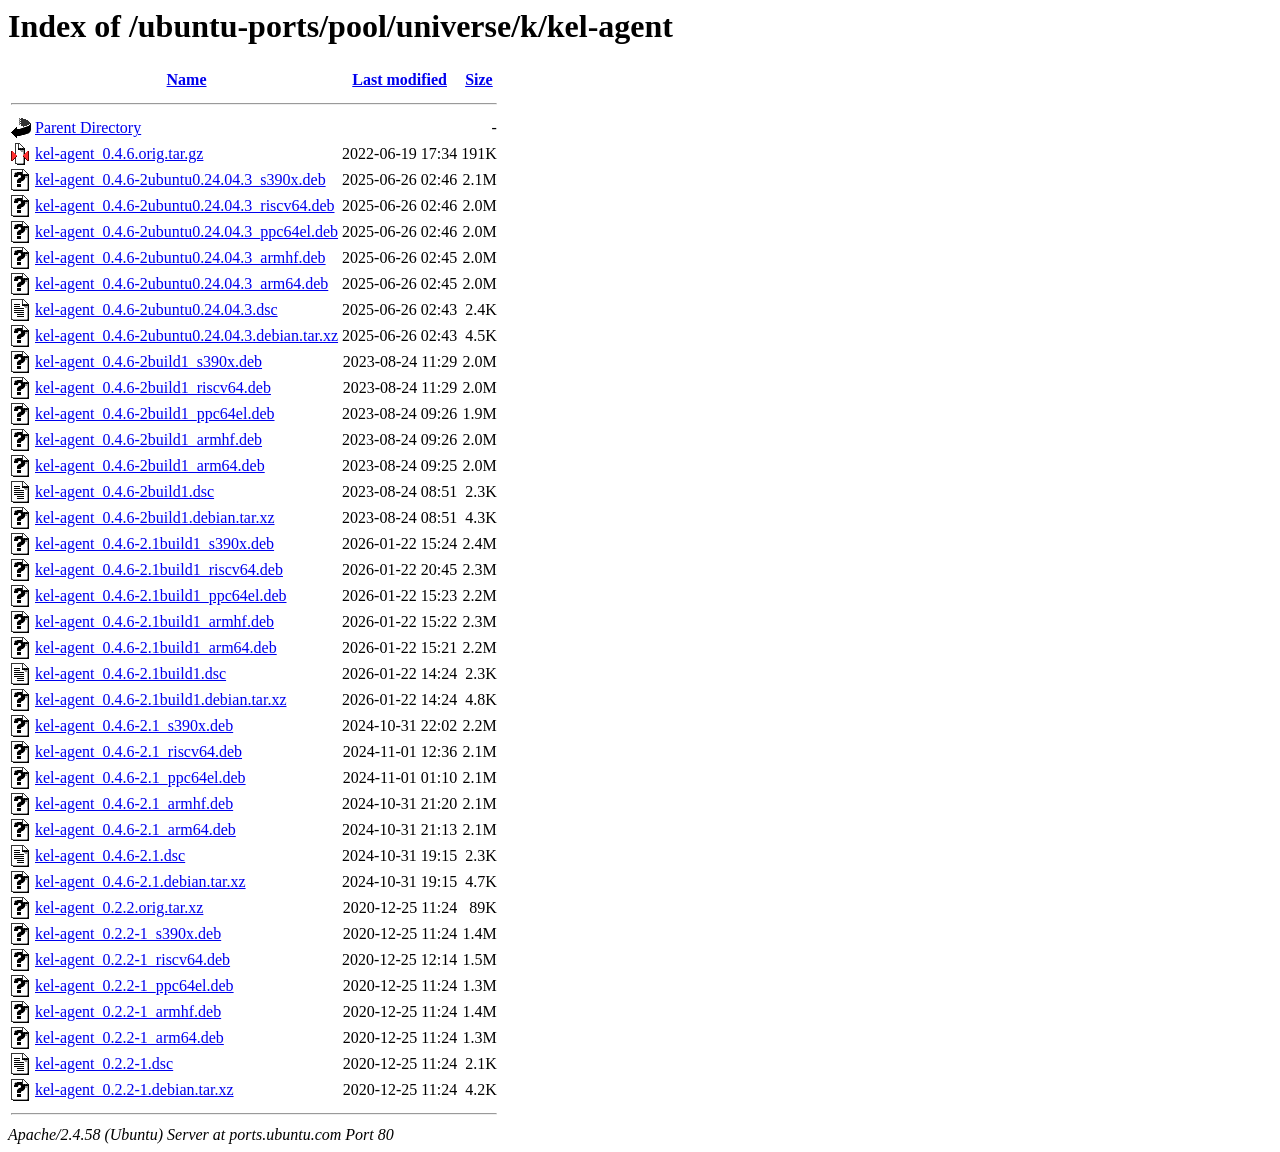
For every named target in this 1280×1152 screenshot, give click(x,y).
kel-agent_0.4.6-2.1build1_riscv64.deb (159, 569)
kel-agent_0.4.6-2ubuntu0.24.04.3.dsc (156, 309)
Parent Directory (88, 127)
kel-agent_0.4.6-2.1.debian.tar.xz (140, 881)
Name (187, 79)
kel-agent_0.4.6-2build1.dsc (124, 491)
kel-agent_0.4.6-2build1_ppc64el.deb (155, 413)
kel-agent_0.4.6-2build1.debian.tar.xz (154, 517)
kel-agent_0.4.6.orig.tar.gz (119, 153)
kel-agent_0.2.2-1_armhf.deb (128, 1011)
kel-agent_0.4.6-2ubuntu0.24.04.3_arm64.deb (181, 283)
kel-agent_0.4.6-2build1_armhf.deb (148, 439)
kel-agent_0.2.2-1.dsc (104, 1063)
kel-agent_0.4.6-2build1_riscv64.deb (153, 387)
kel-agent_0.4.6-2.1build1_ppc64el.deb (161, 595)
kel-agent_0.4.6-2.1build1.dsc (130, 673)
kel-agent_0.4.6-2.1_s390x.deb (134, 725)
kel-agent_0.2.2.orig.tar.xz (119, 907)
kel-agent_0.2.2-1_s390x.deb (128, 933)
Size (479, 79)
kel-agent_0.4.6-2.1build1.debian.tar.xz (160, 699)
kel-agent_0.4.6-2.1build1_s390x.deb (154, 543)
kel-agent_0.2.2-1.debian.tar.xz (134, 1089)
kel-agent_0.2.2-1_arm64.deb (129, 1037)
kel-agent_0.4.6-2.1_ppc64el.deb (140, 777)
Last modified (399, 79)
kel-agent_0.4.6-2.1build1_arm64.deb (156, 647)
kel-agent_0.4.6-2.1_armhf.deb (134, 803)
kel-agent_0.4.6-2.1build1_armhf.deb (154, 621)
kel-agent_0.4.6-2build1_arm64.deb (150, 465)
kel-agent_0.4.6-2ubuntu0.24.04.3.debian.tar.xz (186, 335)
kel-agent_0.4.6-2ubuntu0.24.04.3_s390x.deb (180, 179)
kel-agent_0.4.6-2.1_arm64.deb (135, 829)
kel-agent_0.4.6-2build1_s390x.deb (148, 361)
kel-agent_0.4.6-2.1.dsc (110, 855)
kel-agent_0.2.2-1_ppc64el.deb (134, 985)
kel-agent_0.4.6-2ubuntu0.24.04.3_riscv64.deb (185, 205)
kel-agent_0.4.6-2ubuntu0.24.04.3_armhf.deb (180, 257)
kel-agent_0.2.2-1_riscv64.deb (132, 959)
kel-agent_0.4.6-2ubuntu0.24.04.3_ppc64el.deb (186, 231)
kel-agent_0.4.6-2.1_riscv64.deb (138, 751)
